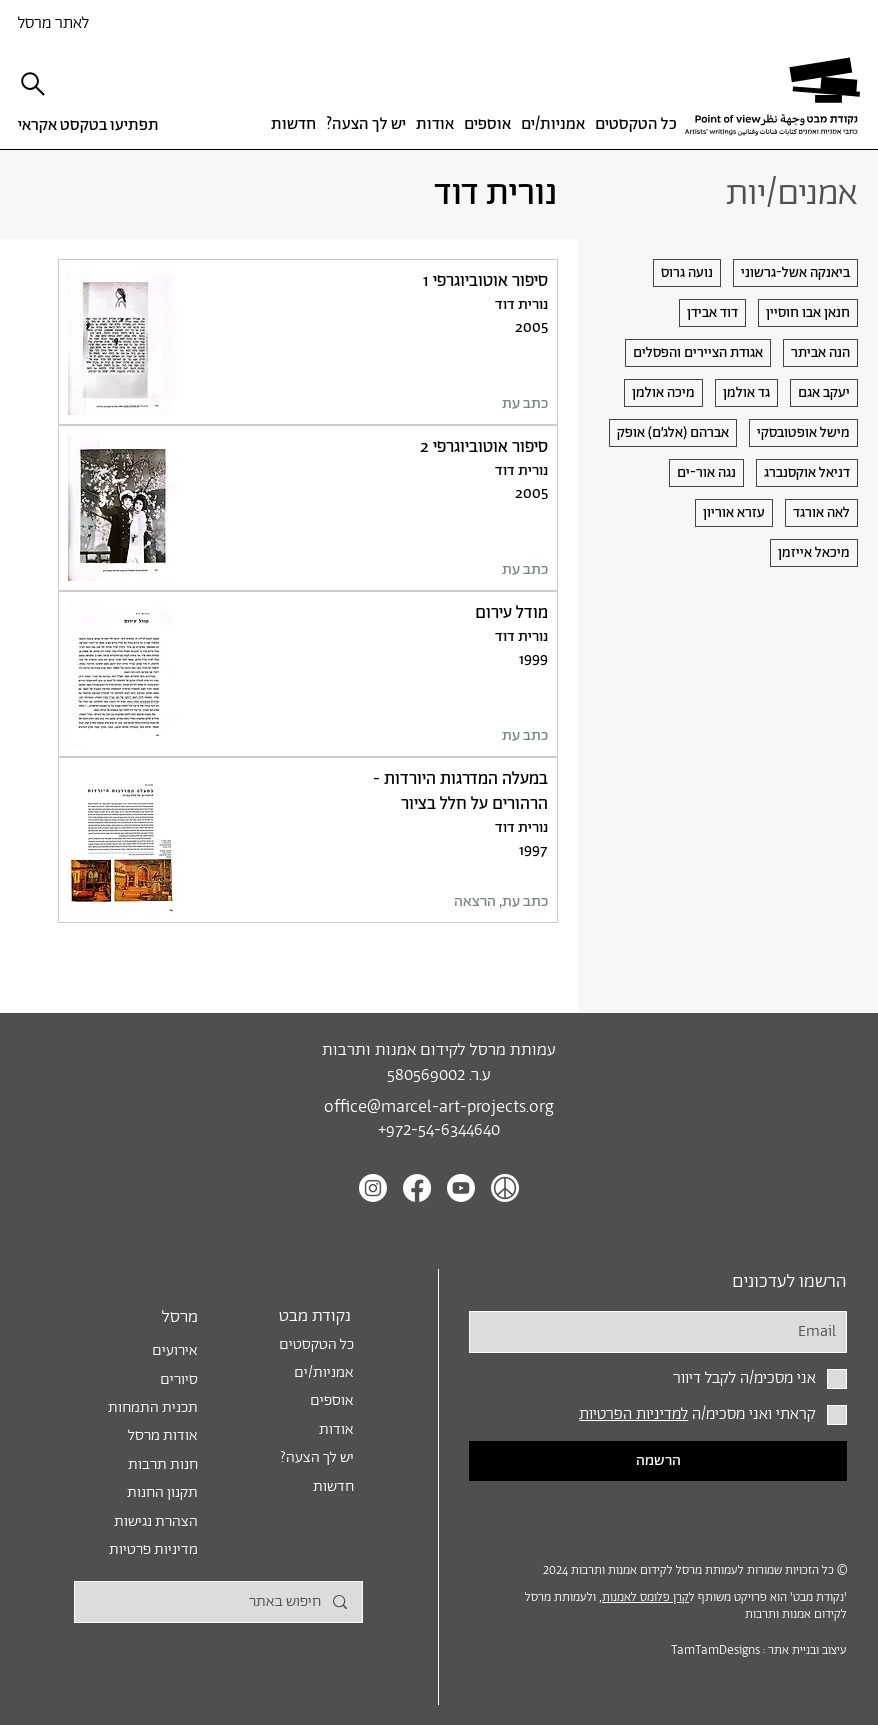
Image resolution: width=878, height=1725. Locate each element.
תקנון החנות (162, 1492)
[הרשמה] (658, 1461)
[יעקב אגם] (824, 393)
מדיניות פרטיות (153, 1549)
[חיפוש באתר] (219, 1602)
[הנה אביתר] (820, 353)
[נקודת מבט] (296, 1317)
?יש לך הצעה (317, 1457)
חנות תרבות (163, 1464)
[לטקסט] (308, 342)
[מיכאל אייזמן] (814, 553)
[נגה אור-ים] (706, 473)
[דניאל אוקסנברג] (807, 473)
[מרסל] (142, 1317)
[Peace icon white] (505, 1188)
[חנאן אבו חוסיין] (808, 313)
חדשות (333, 1486)
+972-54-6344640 (439, 1130)
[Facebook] (417, 1188)
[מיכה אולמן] (663, 393)
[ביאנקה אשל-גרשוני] (795, 273)
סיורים (179, 1379)
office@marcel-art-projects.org (439, 1107)
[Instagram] (373, 1188)
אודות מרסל (163, 1435)
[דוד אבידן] (712, 313)
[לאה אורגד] (821, 513)
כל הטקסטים (316, 1344)
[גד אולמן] (746, 393)
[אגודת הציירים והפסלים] (698, 353)
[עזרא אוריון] (734, 513)
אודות (336, 1429)
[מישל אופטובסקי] (803, 433)
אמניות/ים (324, 1372)
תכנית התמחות (153, 1407)
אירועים (175, 1350)
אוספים (332, 1400)
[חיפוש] (34, 84)
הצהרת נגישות (156, 1521)
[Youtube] (461, 1188)
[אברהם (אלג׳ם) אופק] (673, 433)
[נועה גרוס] (687, 273)
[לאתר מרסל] (86, 23)
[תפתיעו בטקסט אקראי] (93, 125)
